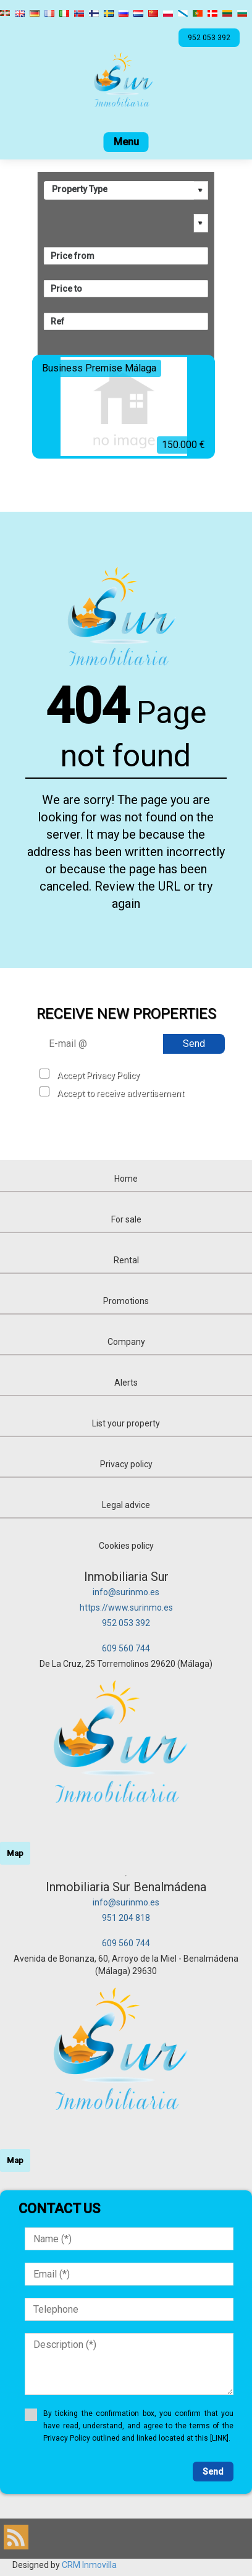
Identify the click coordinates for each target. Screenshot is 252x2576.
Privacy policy (126, 1464)
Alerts (126, 1383)
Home (126, 1179)
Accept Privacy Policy (98, 1075)
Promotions (126, 1301)
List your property (126, 1423)
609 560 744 (126, 1648)
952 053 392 (126, 1623)
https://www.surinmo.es (126, 1607)
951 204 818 (126, 1918)
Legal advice (126, 1505)
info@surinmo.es (126, 1592)
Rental (126, 1260)
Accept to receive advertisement (120, 1093)
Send (194, 1043)
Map (15, 1853)
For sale (126, 1219)
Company (126, 1342)
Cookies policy (126, 1546)
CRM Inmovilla (89, 2565)
